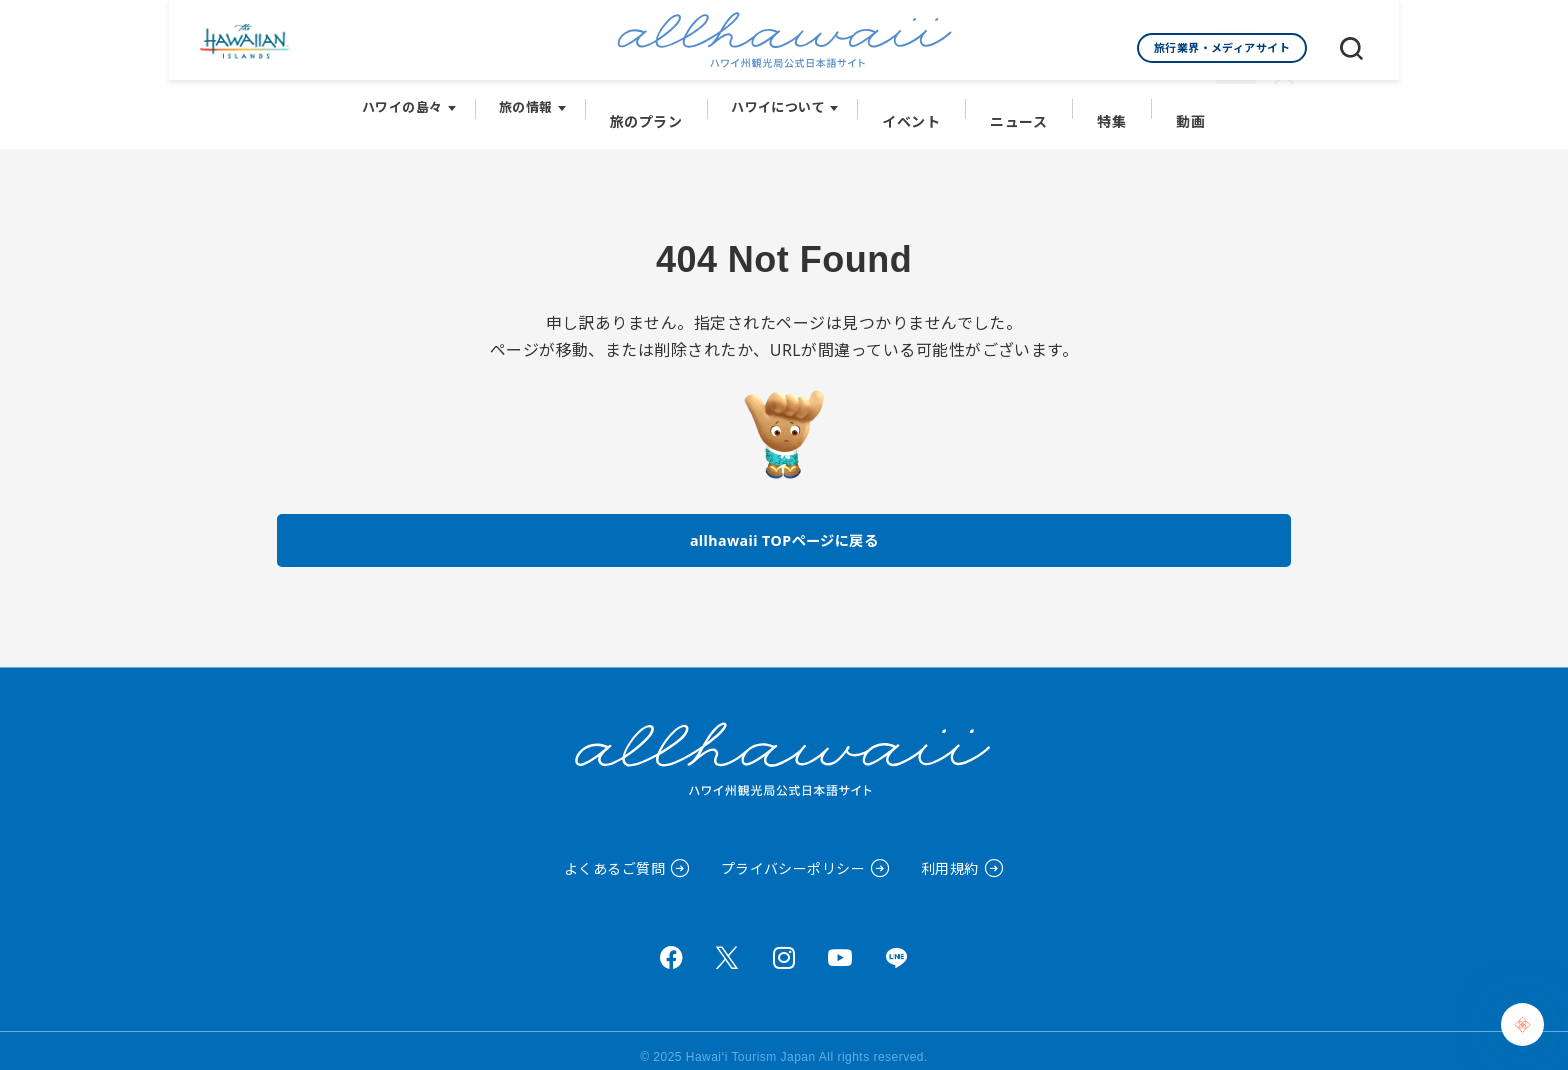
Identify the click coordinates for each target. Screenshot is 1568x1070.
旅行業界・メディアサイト (1222, 47)
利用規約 (950, 855)
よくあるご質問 (614, 855)
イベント (915, 101)
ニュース (1016, 101)
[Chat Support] (1522, 1024)
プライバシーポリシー (793, 855)
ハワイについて (785, 101)
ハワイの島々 (415, 101)
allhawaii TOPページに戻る (784, 524)
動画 (1179, 101)
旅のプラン (655, 101)
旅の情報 (539, 101)
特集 (1104, 101)
